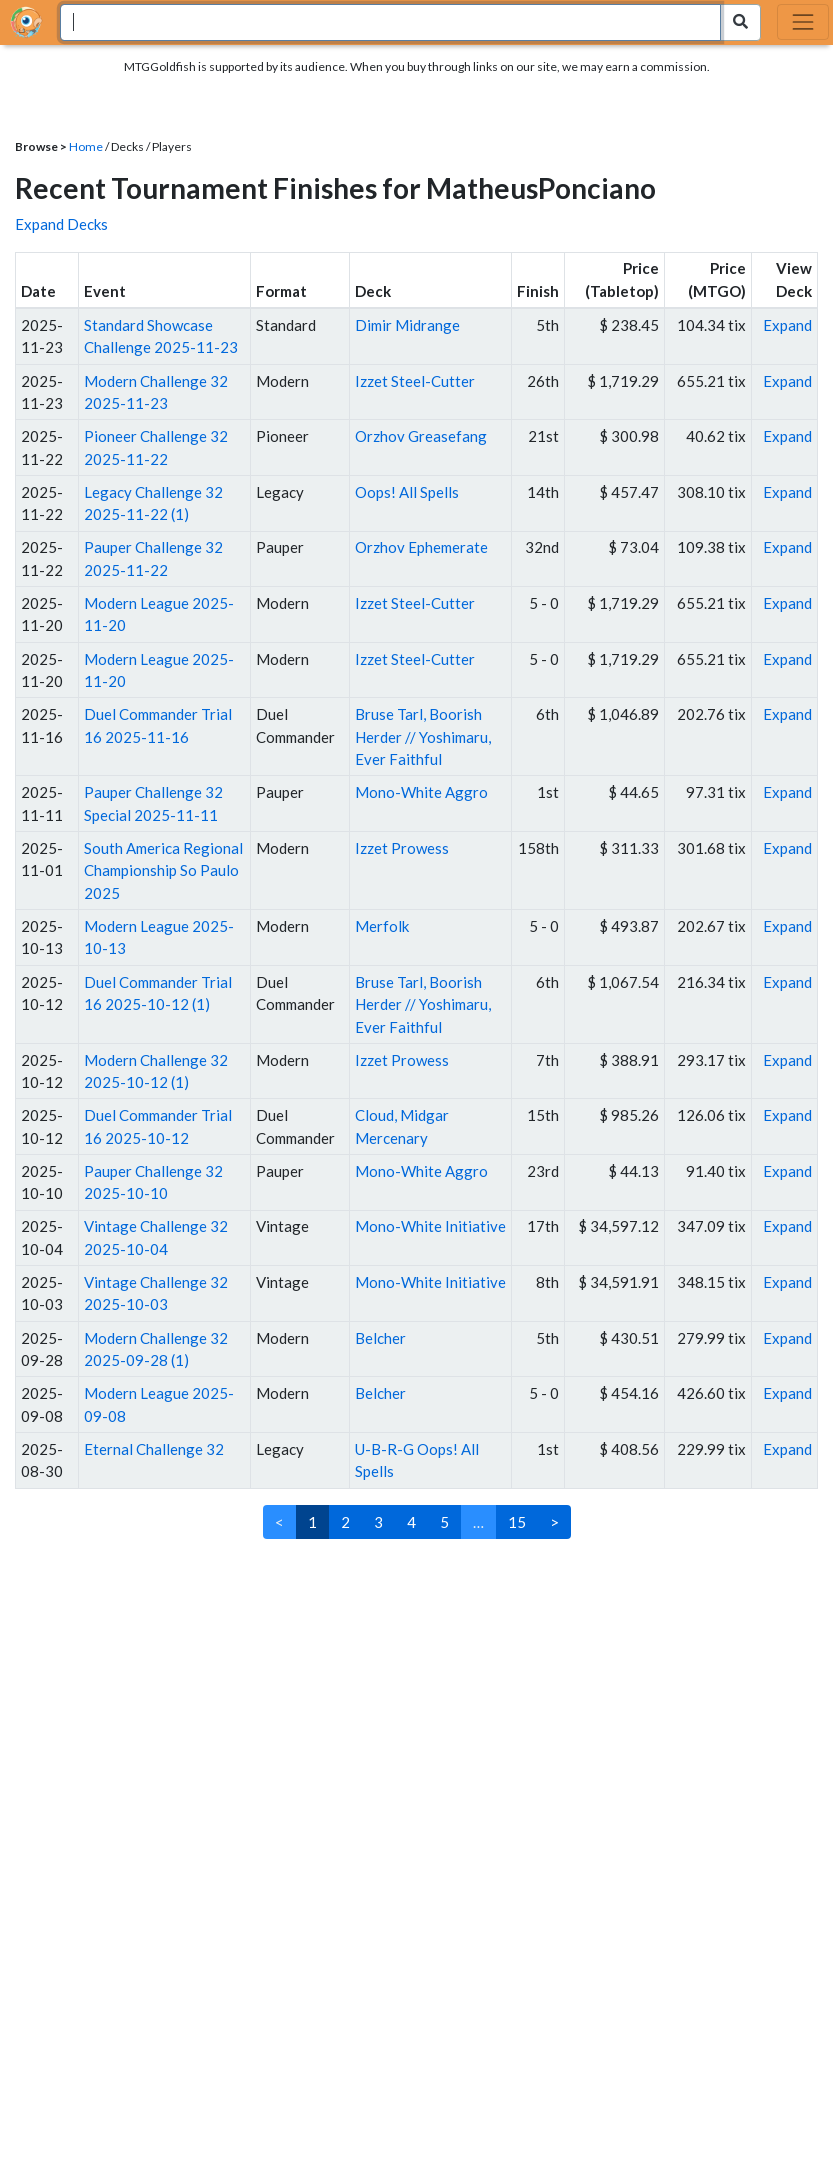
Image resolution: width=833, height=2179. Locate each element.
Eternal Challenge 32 (154, 1449)
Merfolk (382, 926)
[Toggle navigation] (803, 22)
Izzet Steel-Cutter (415, 381)
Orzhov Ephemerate (421, 547)
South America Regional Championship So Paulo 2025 (163, 870)
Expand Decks (61, 224)
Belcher (380, 1338)
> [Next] (554, 1522)
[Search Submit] (740, 22)
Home (86, 146)
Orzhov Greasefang (421, 436)
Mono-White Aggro (421, 792)
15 (517, 1522)
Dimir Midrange (407, 325)
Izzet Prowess (402, 848)
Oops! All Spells (407, 492)
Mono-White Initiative (430, 1226)
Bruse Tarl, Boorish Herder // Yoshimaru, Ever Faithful (423, 736)
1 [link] (312, 1522)
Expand (787, 325)
